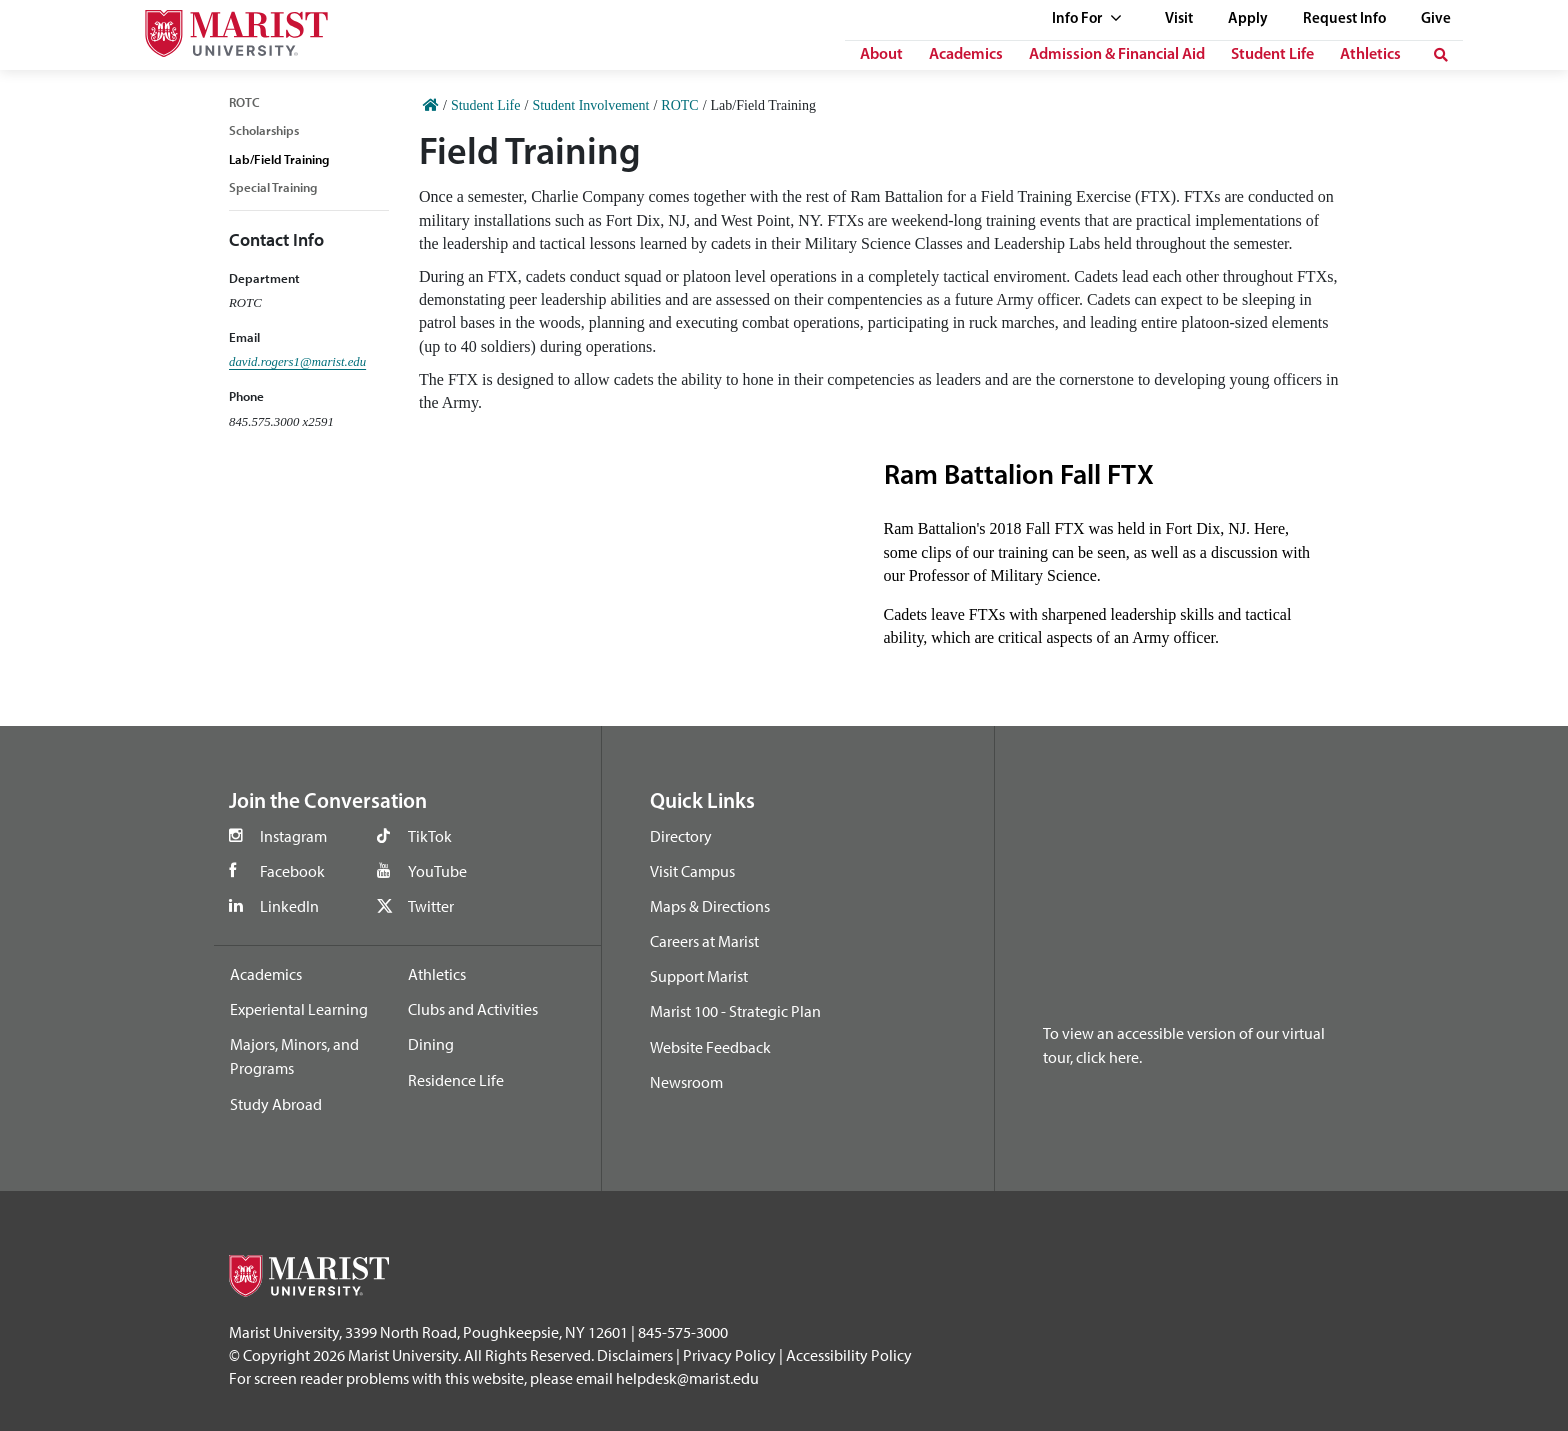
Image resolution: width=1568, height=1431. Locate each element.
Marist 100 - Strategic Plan (735, 1011)
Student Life (1272, 55)
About (881, 55)
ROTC (244, 102)
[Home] (431, 105)
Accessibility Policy (849, 1355)
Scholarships (264, 130)
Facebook (292, 871)
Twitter (431, 906)
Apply (1248, 19)
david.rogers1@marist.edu (297, 362)
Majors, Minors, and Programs (294, 1056)
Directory (681, 836)
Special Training (273, 187)
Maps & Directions (710, 906)
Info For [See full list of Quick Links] (1087, 19)
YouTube (437, 871)
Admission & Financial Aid (1117, 55)
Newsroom (686, 1082)
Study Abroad (276, 1104)
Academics (966, 55)
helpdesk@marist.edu (687, 1378)
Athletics (1370, 55)
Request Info (1344, 19)
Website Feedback (710, 1047)
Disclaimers (635, 1355)
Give (1436, 19)
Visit (1179, 19)
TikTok (430, 836)
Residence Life (456, 1080)
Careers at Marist (704, 941)
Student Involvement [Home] (590, 105)
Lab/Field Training (279, 159)
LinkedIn (289, 906)
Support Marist (699, 976)
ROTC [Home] (679, 105)
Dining (431, 1044)
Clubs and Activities (473, 1009)
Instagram (293, 836)
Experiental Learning (299, 1009)
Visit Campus (692, 871)
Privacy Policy (729, 1355)
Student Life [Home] (486, 105)
